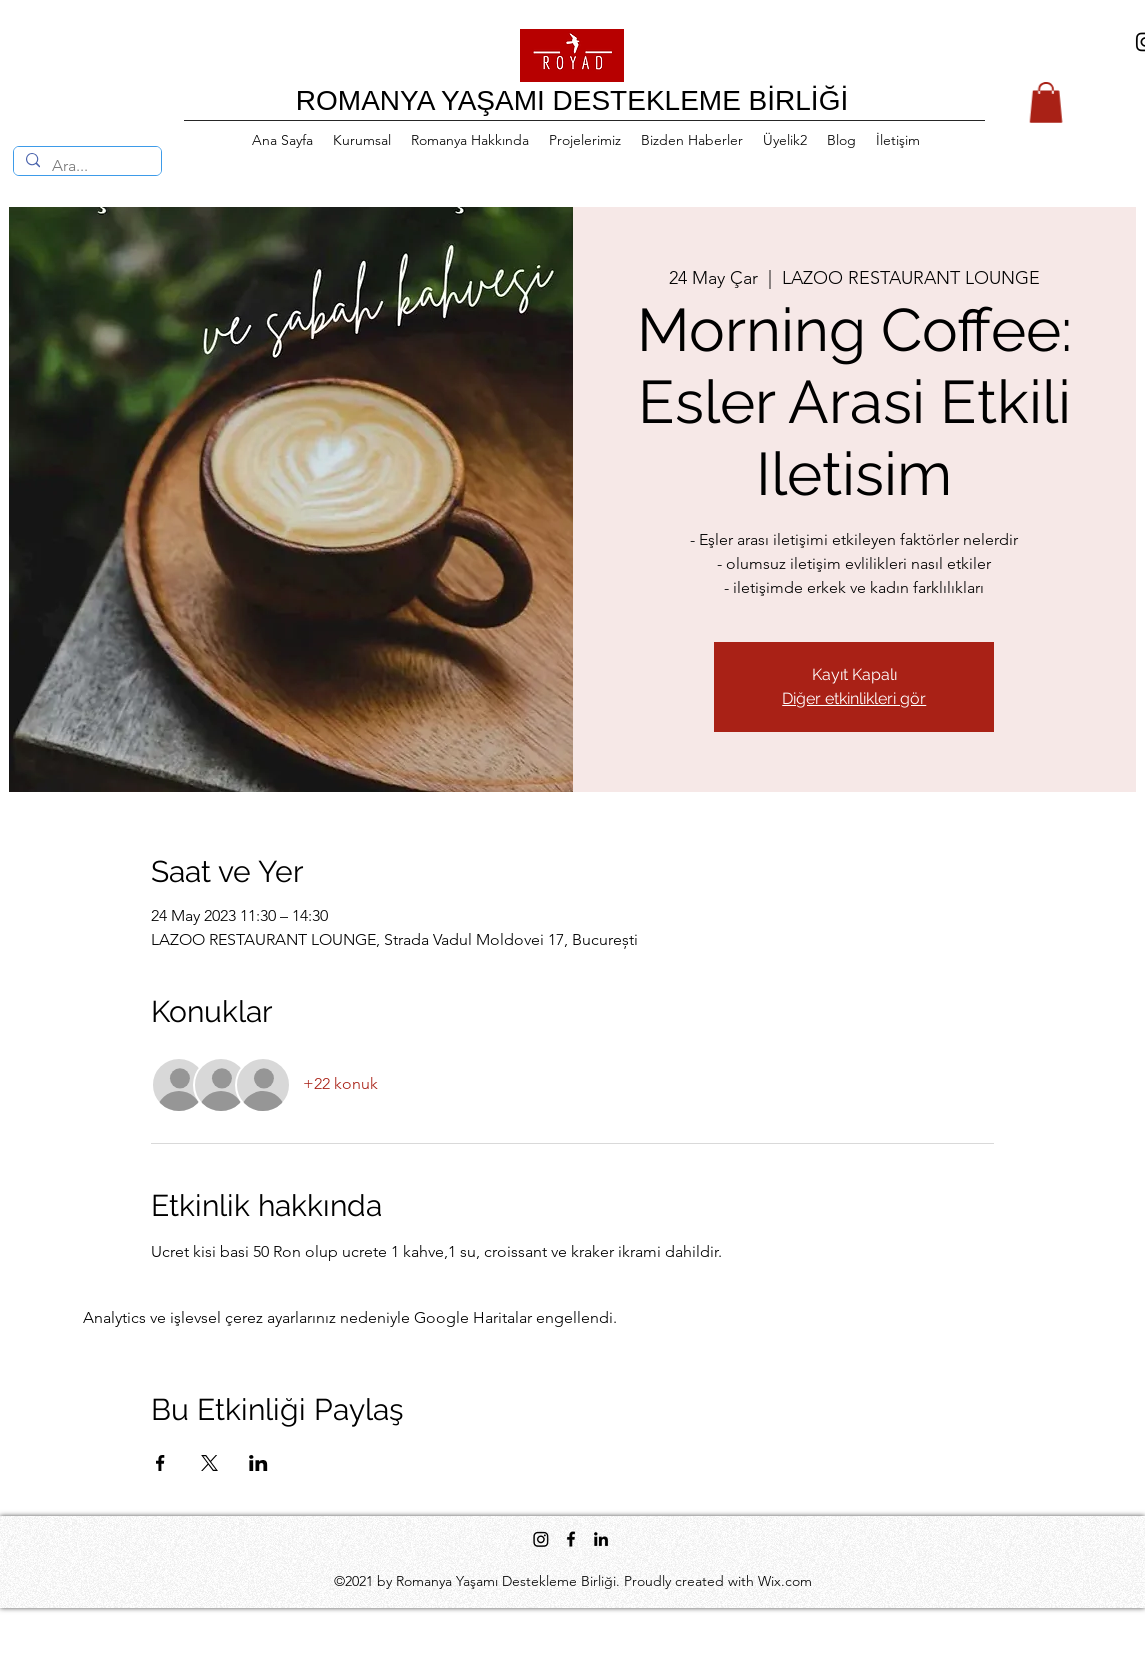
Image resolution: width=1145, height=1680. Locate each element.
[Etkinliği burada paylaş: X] (209, 1463)
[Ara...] (85, 166)
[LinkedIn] (601, 1539)
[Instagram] (541, 1539)
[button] (1046, 102)
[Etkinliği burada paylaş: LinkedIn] (258, 1463)
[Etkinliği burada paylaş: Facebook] (160, 1463)
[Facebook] (571, 1539)
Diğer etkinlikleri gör (854, 698)
